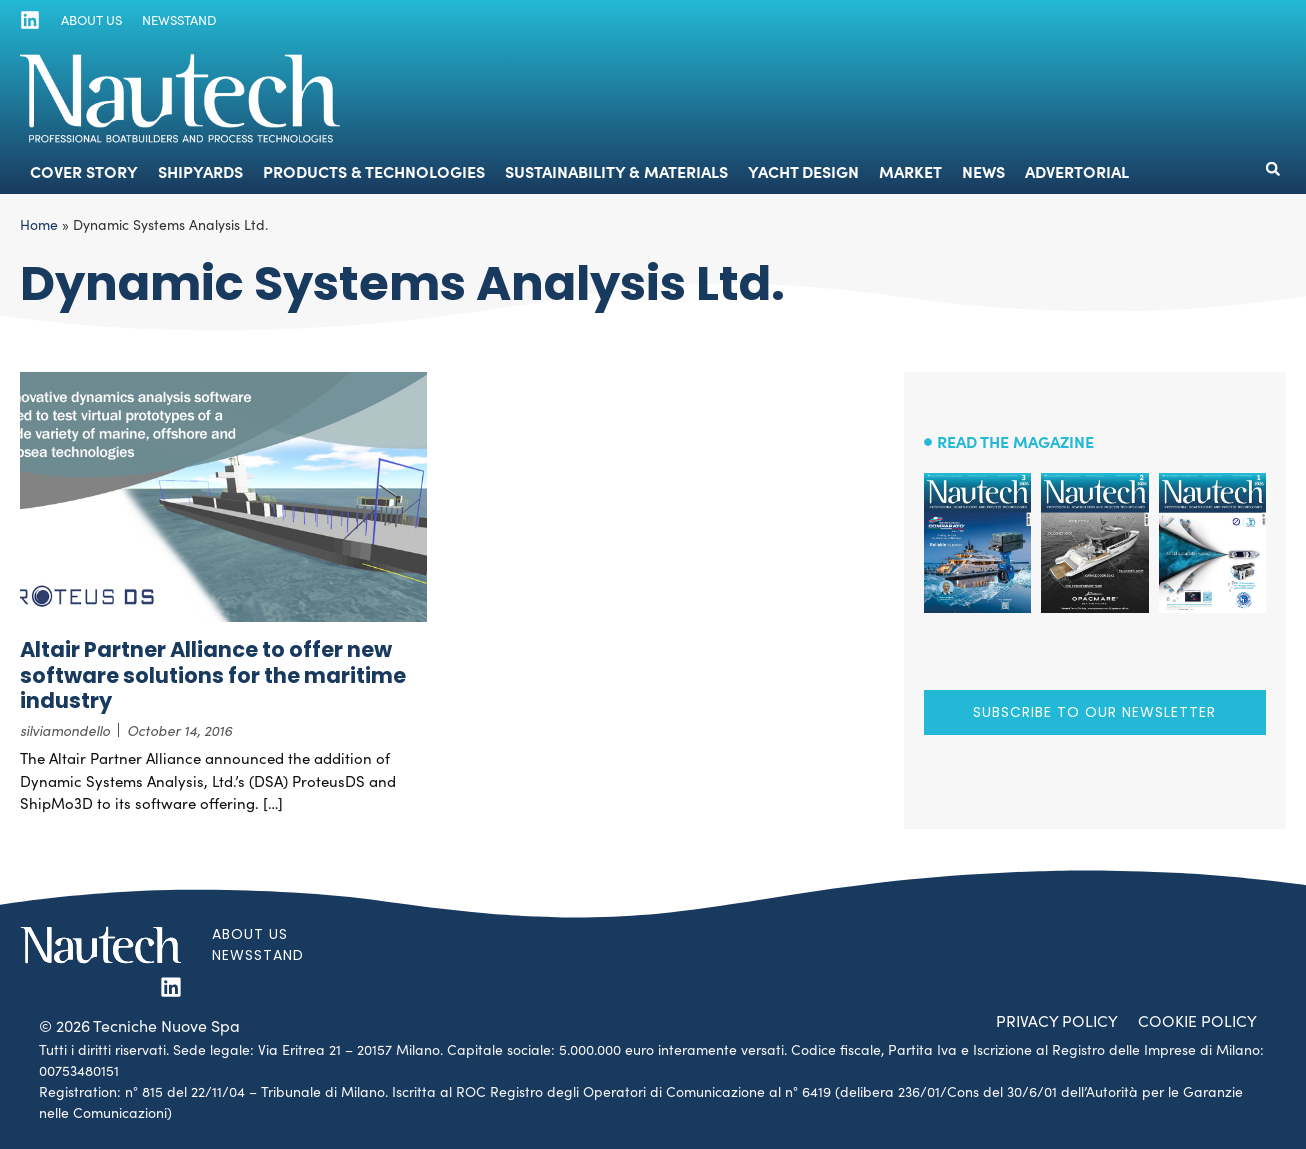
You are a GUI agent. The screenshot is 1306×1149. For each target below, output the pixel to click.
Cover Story (84, 171)
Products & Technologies (374, 171)
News (983, 171)
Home (39, 224)
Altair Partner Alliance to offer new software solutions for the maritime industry (213, 674)
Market (910, 171)
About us (90, 20)
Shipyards (200, 171)
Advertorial (1077, 171)
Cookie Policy (1196, 1020)
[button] (1273, 169)
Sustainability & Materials (616, 171)
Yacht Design (803, 171)
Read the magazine (1015, 441)
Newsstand (178, 20)
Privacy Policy (1054, 1020)
